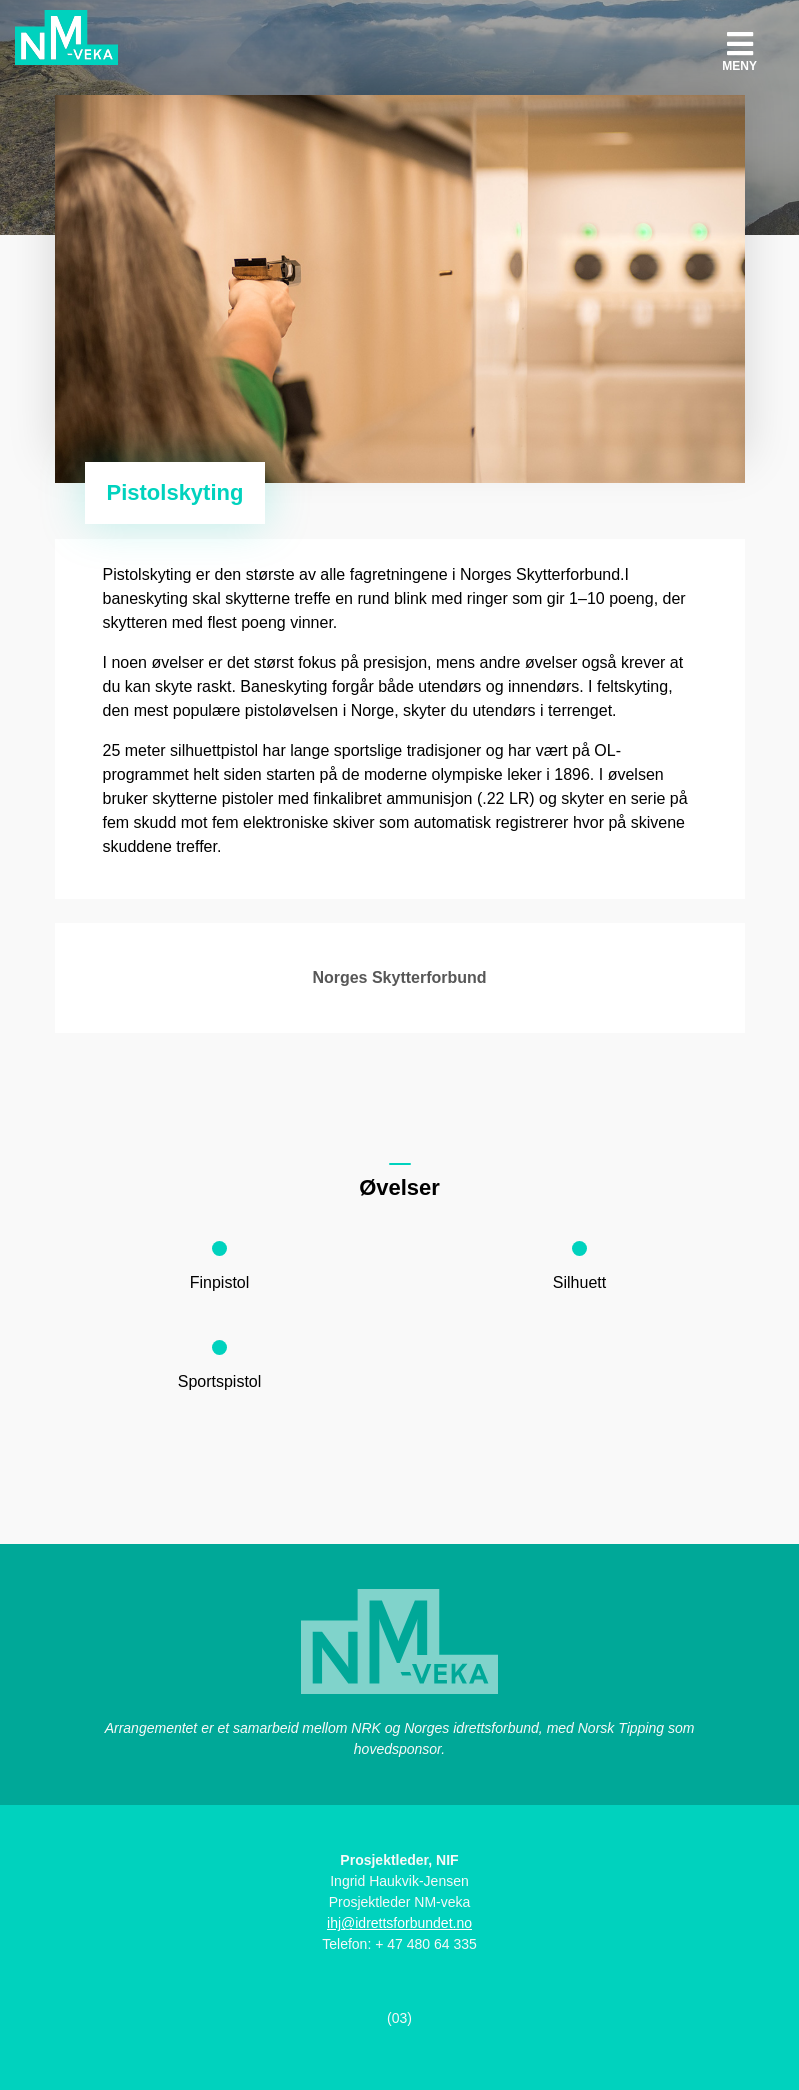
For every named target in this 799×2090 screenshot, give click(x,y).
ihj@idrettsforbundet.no (399, 1923)
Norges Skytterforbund (399, 977)
